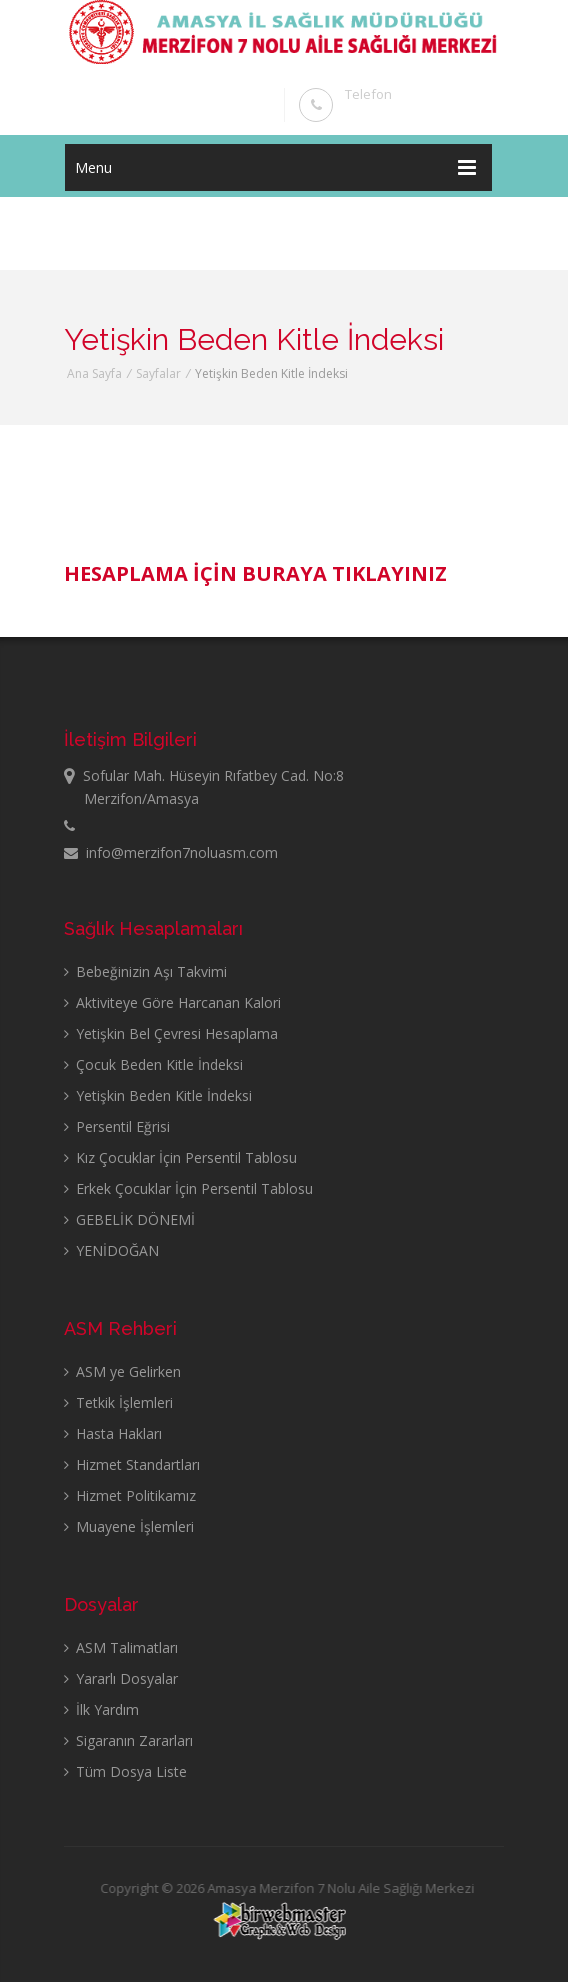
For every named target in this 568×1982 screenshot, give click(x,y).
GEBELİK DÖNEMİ (129, 1219)
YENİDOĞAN (111, 1250)
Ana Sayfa (94, 373)
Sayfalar (158, 373)
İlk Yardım (101, 1709)
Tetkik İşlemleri (118, 1402)
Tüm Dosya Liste (125, 1771)
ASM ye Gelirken (122, 1371)
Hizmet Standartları (132, 1464)
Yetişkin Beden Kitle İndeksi (158, 1095)
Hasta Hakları (113, 1433)
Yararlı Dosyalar (121, 1678)
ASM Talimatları (121, 1647)
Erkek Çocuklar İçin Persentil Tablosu (188, 1188)
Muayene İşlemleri (129, 1526)
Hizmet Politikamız (130, 1495)
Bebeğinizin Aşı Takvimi (145, 971)
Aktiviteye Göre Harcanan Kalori (172, 1002)
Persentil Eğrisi (117, 1126)
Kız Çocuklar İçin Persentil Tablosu (180, 1157)
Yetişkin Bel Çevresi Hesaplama (171, 1033)
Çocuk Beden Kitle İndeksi (153, 1064)
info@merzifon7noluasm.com (171, 852)
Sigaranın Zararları (128, 1740)
